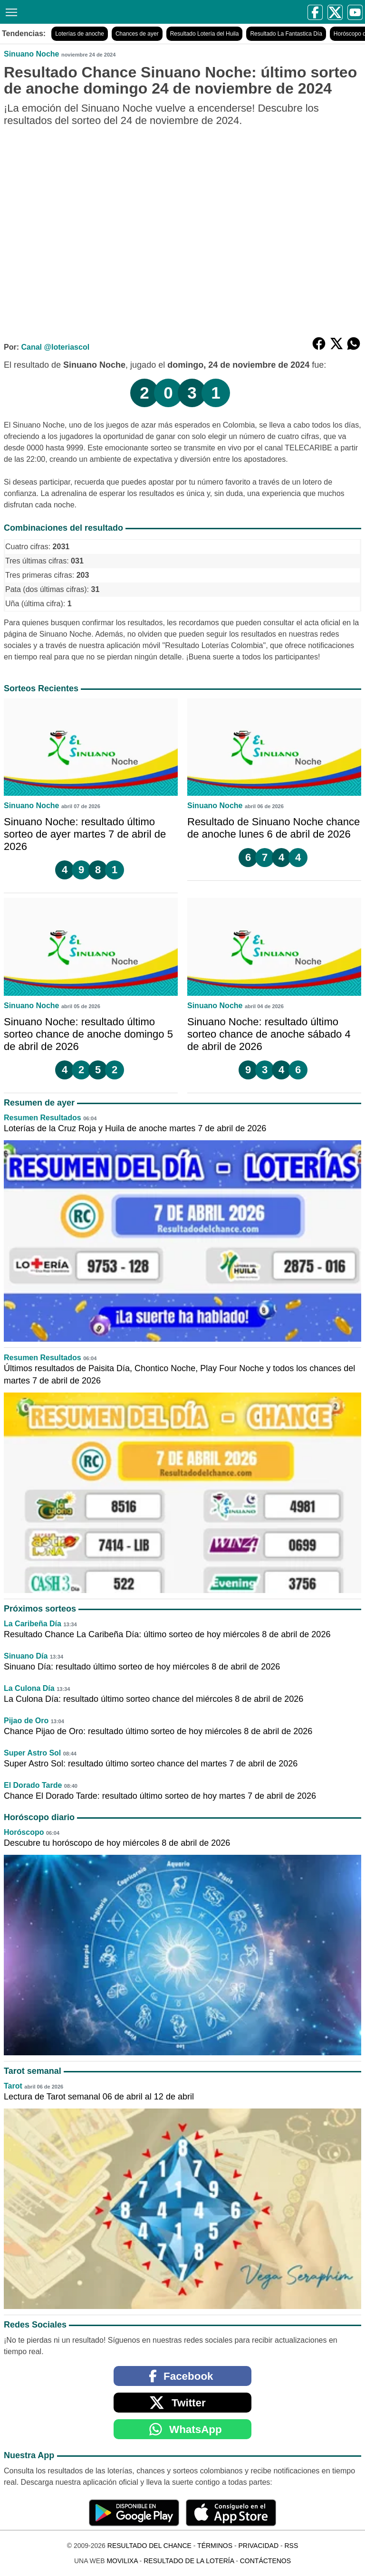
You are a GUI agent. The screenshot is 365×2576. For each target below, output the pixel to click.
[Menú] (9, 11)
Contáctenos (265, 2561)
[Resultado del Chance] (96, 12)
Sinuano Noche (31, 54)
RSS (291, 2545)
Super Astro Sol (32, 1753)
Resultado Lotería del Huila (204, 33)
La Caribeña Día (32, 1624)
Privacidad (258, 2545)
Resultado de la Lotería (189, 2561)
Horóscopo (24, 1832)
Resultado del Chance (149, 2545)
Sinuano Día (26, 1656)
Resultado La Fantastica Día (286, 33)
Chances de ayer (137, 33)
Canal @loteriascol (55, 347)
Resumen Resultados (42, 1118)
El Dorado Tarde (33, 1785)
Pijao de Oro (26, 1721)
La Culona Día (29, 1688)
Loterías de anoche (79, 33)
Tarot (13, 2086)
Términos (214, 2545)
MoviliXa (121, 2561)
